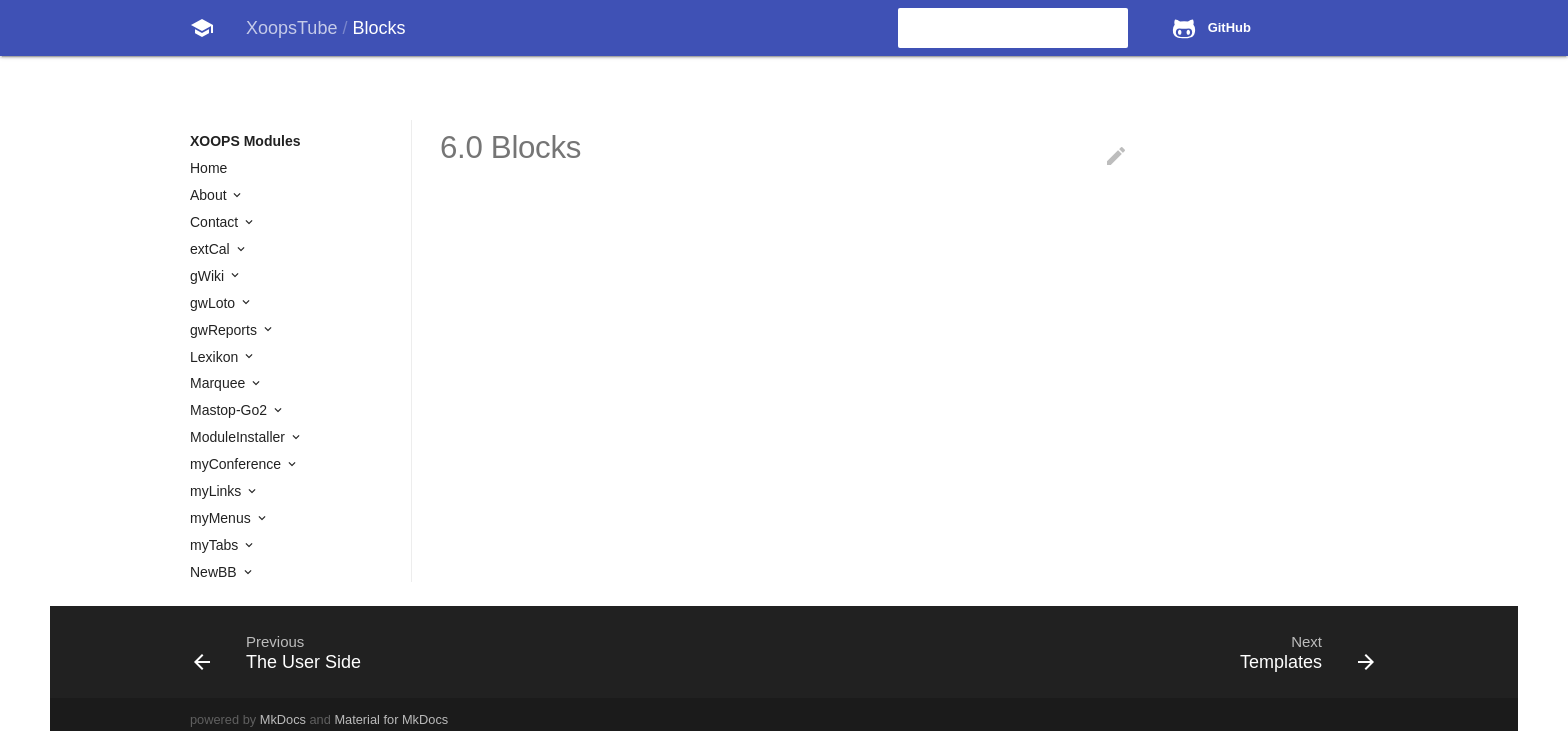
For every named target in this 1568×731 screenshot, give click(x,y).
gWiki (209, 276)
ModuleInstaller (239, 437)
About (210, 195)
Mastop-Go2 (230, 410)
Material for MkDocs (391, 719)
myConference (237, 464)
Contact (216, 222)
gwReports (225, 330)
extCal (212, 249)
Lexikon (216, 357)
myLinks (217, 491)
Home (208, 168)
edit (1116, 156)
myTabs (216, 545)
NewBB (215, 572)
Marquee (219, 383)
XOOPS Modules (245, 141)
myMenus (222, 518)
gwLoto (214, 303)
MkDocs (283, 719)
